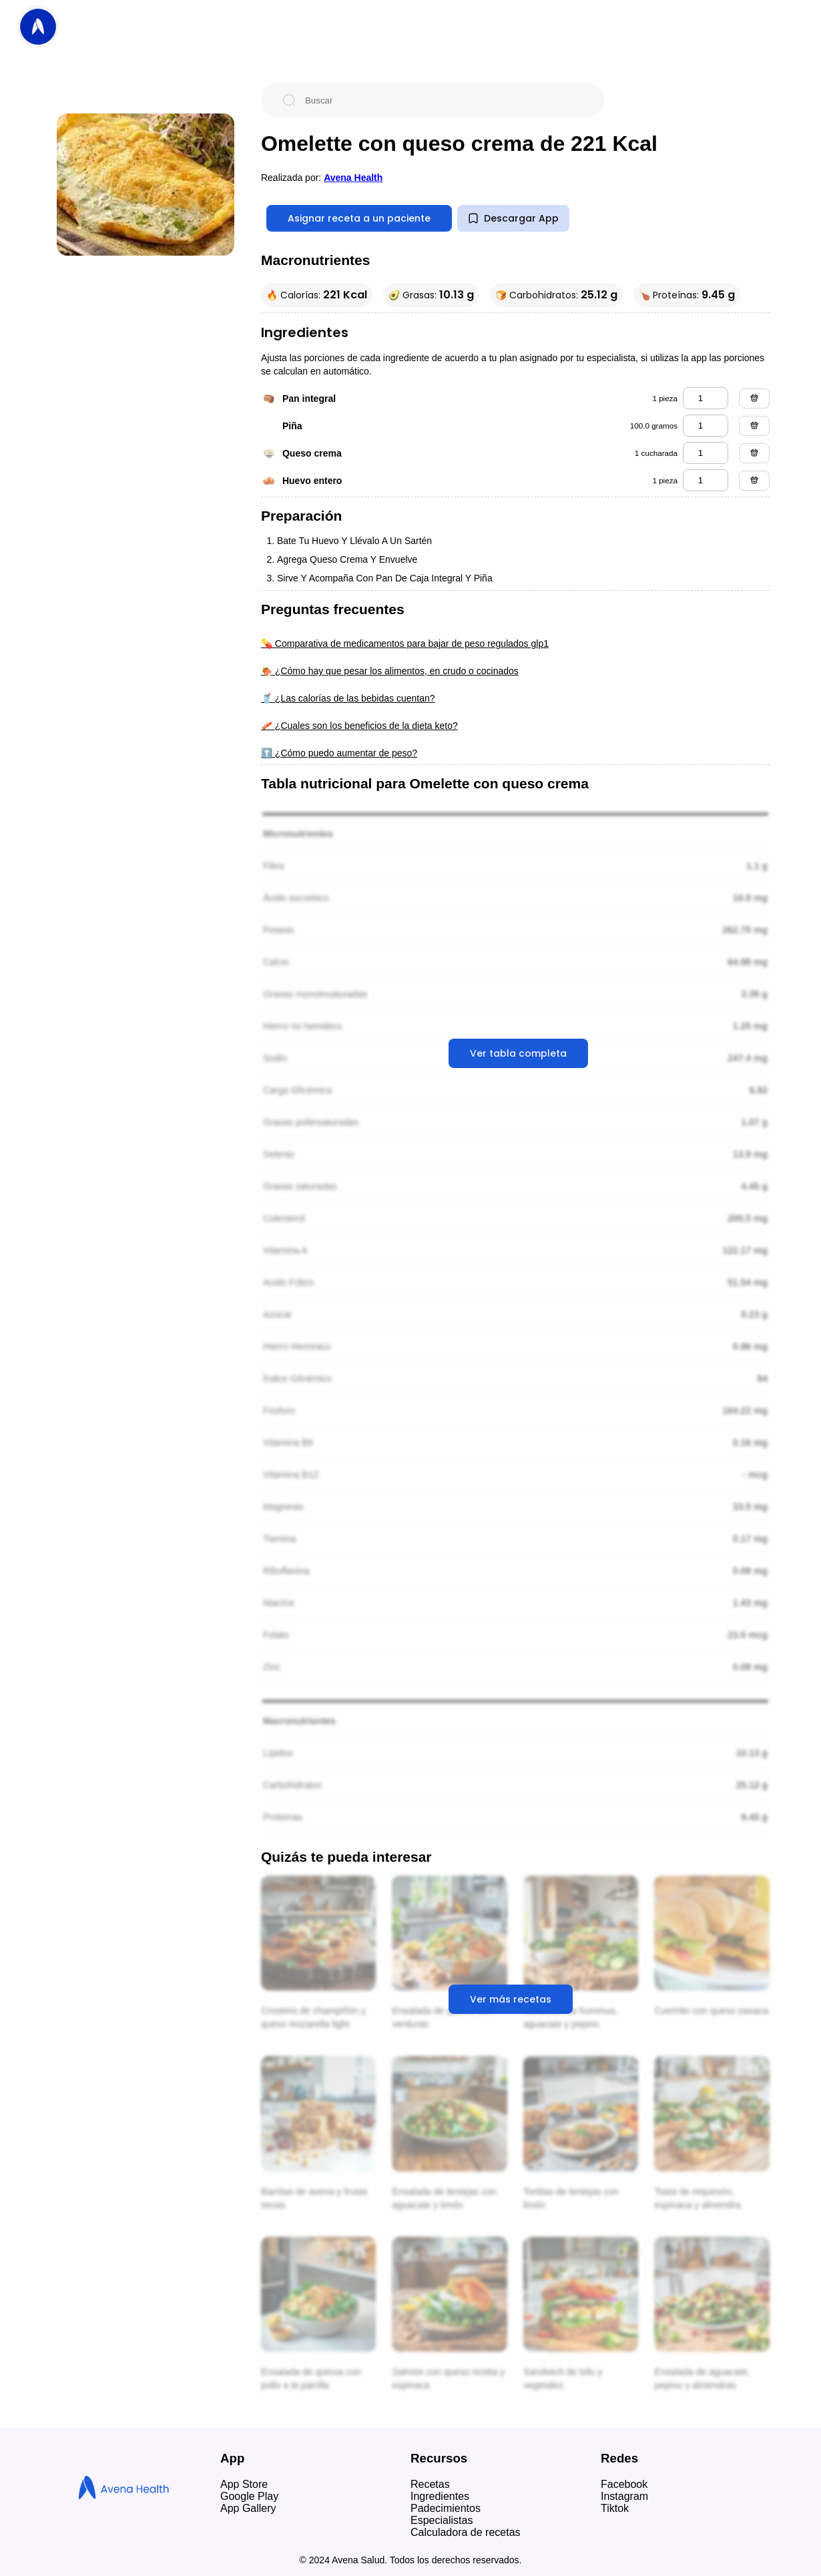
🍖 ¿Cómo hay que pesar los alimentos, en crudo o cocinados (390, 671)
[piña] (705, 426)
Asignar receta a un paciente (359, 218)
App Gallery (248, 2508)
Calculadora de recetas (465, 2532)
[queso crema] (705, 453)
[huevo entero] (705, 480)
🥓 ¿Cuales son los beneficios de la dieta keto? (359, 725)
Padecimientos (445, 2508)
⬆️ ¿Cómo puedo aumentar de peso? (339, 753)
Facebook (624, 2484)
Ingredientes (439, 2496)
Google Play (249, 2496)
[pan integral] (705, 398)
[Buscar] (443, 100)
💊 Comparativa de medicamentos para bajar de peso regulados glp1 (405, 643)
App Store (244, 2484)
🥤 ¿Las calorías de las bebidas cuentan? (348, 698)
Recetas (430, 2484)
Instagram (624, 2496)
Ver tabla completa (518, 1053)
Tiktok (615, 2508)
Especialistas (441, 2520)
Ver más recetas (510, 1999)
